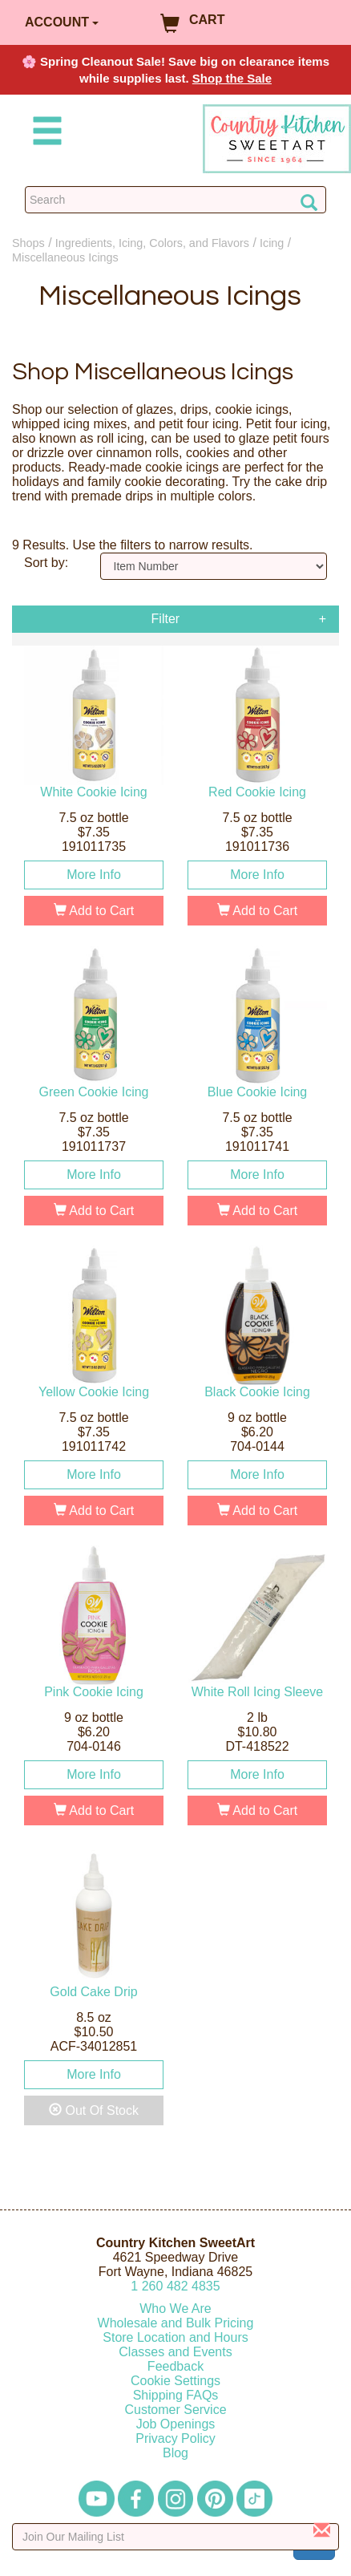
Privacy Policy (175, 2438)
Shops (28, 243)
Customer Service (175, 2409)
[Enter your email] (175, 2536)
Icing (272, 243)
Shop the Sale (232, 78)
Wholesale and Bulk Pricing (176, 2323)
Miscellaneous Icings (65, 257)
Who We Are (175, 2308)
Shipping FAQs (176, 2395)
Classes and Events (175, 2352)
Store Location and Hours (175, 2337)
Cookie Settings (175, 2381)
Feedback (175, 2366)
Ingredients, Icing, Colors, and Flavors (152, 243)
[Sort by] (214, 566)
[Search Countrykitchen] (175, 199)
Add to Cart (94, 910)
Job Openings (176, 2424)
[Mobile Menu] (44, 133)
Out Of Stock (94, 2110)
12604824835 (175, 2286)
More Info (94, 874)
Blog (175, 2453)
